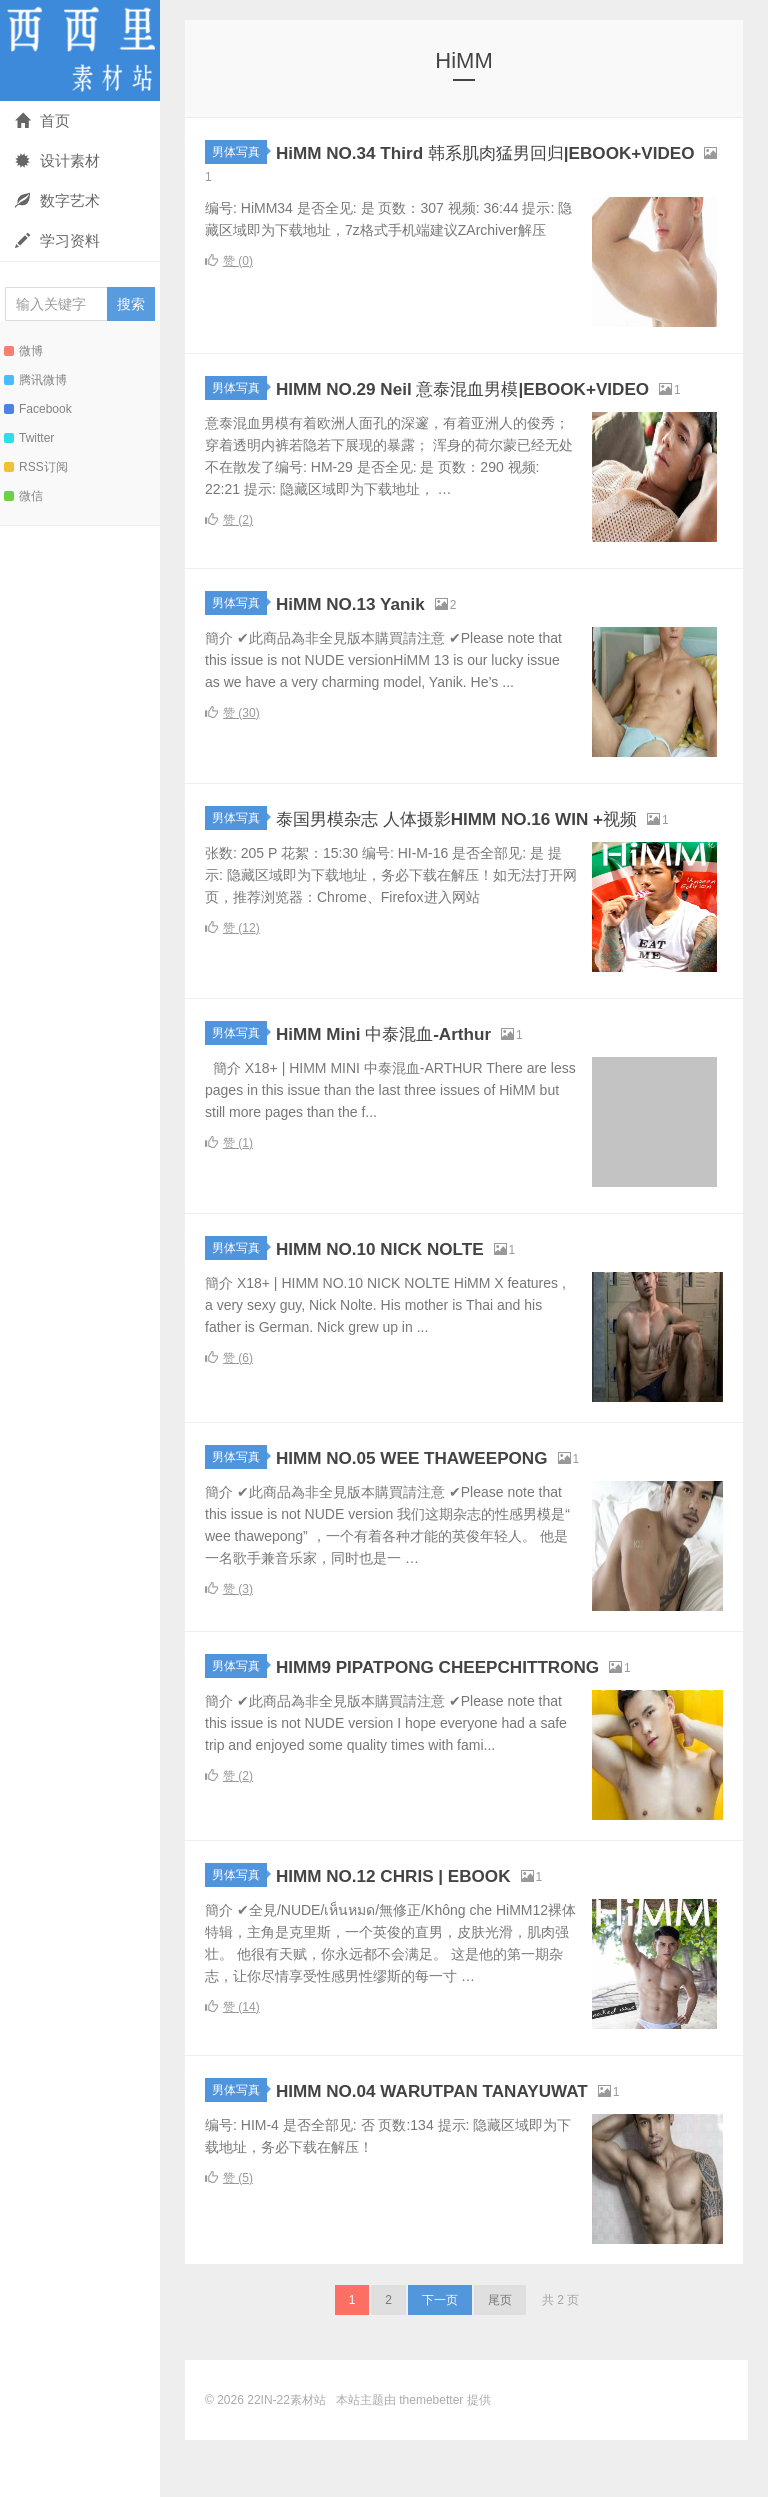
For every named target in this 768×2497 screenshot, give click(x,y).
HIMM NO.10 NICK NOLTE (408, 1304)
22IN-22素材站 (80, 50)
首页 (42, 120)
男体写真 (239, 152)
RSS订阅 (36, 467)
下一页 (440, 2357)
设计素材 (57, 160)
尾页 (500, 2357)
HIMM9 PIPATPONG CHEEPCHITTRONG (483, 1722)
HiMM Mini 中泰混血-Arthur (408, 1089)
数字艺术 (57, 200)
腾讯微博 (35, 380)
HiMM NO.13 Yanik (369, 633)
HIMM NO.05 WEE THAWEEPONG (450, 1513)
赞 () (229, 266)
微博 (23, 351)
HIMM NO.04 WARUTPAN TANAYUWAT (474, 2146)
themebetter (431, 2457)
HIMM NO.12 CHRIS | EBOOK (425, 1931)
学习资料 (57, 240)
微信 (23, 496)
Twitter (29, 438)
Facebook (38, 409)
